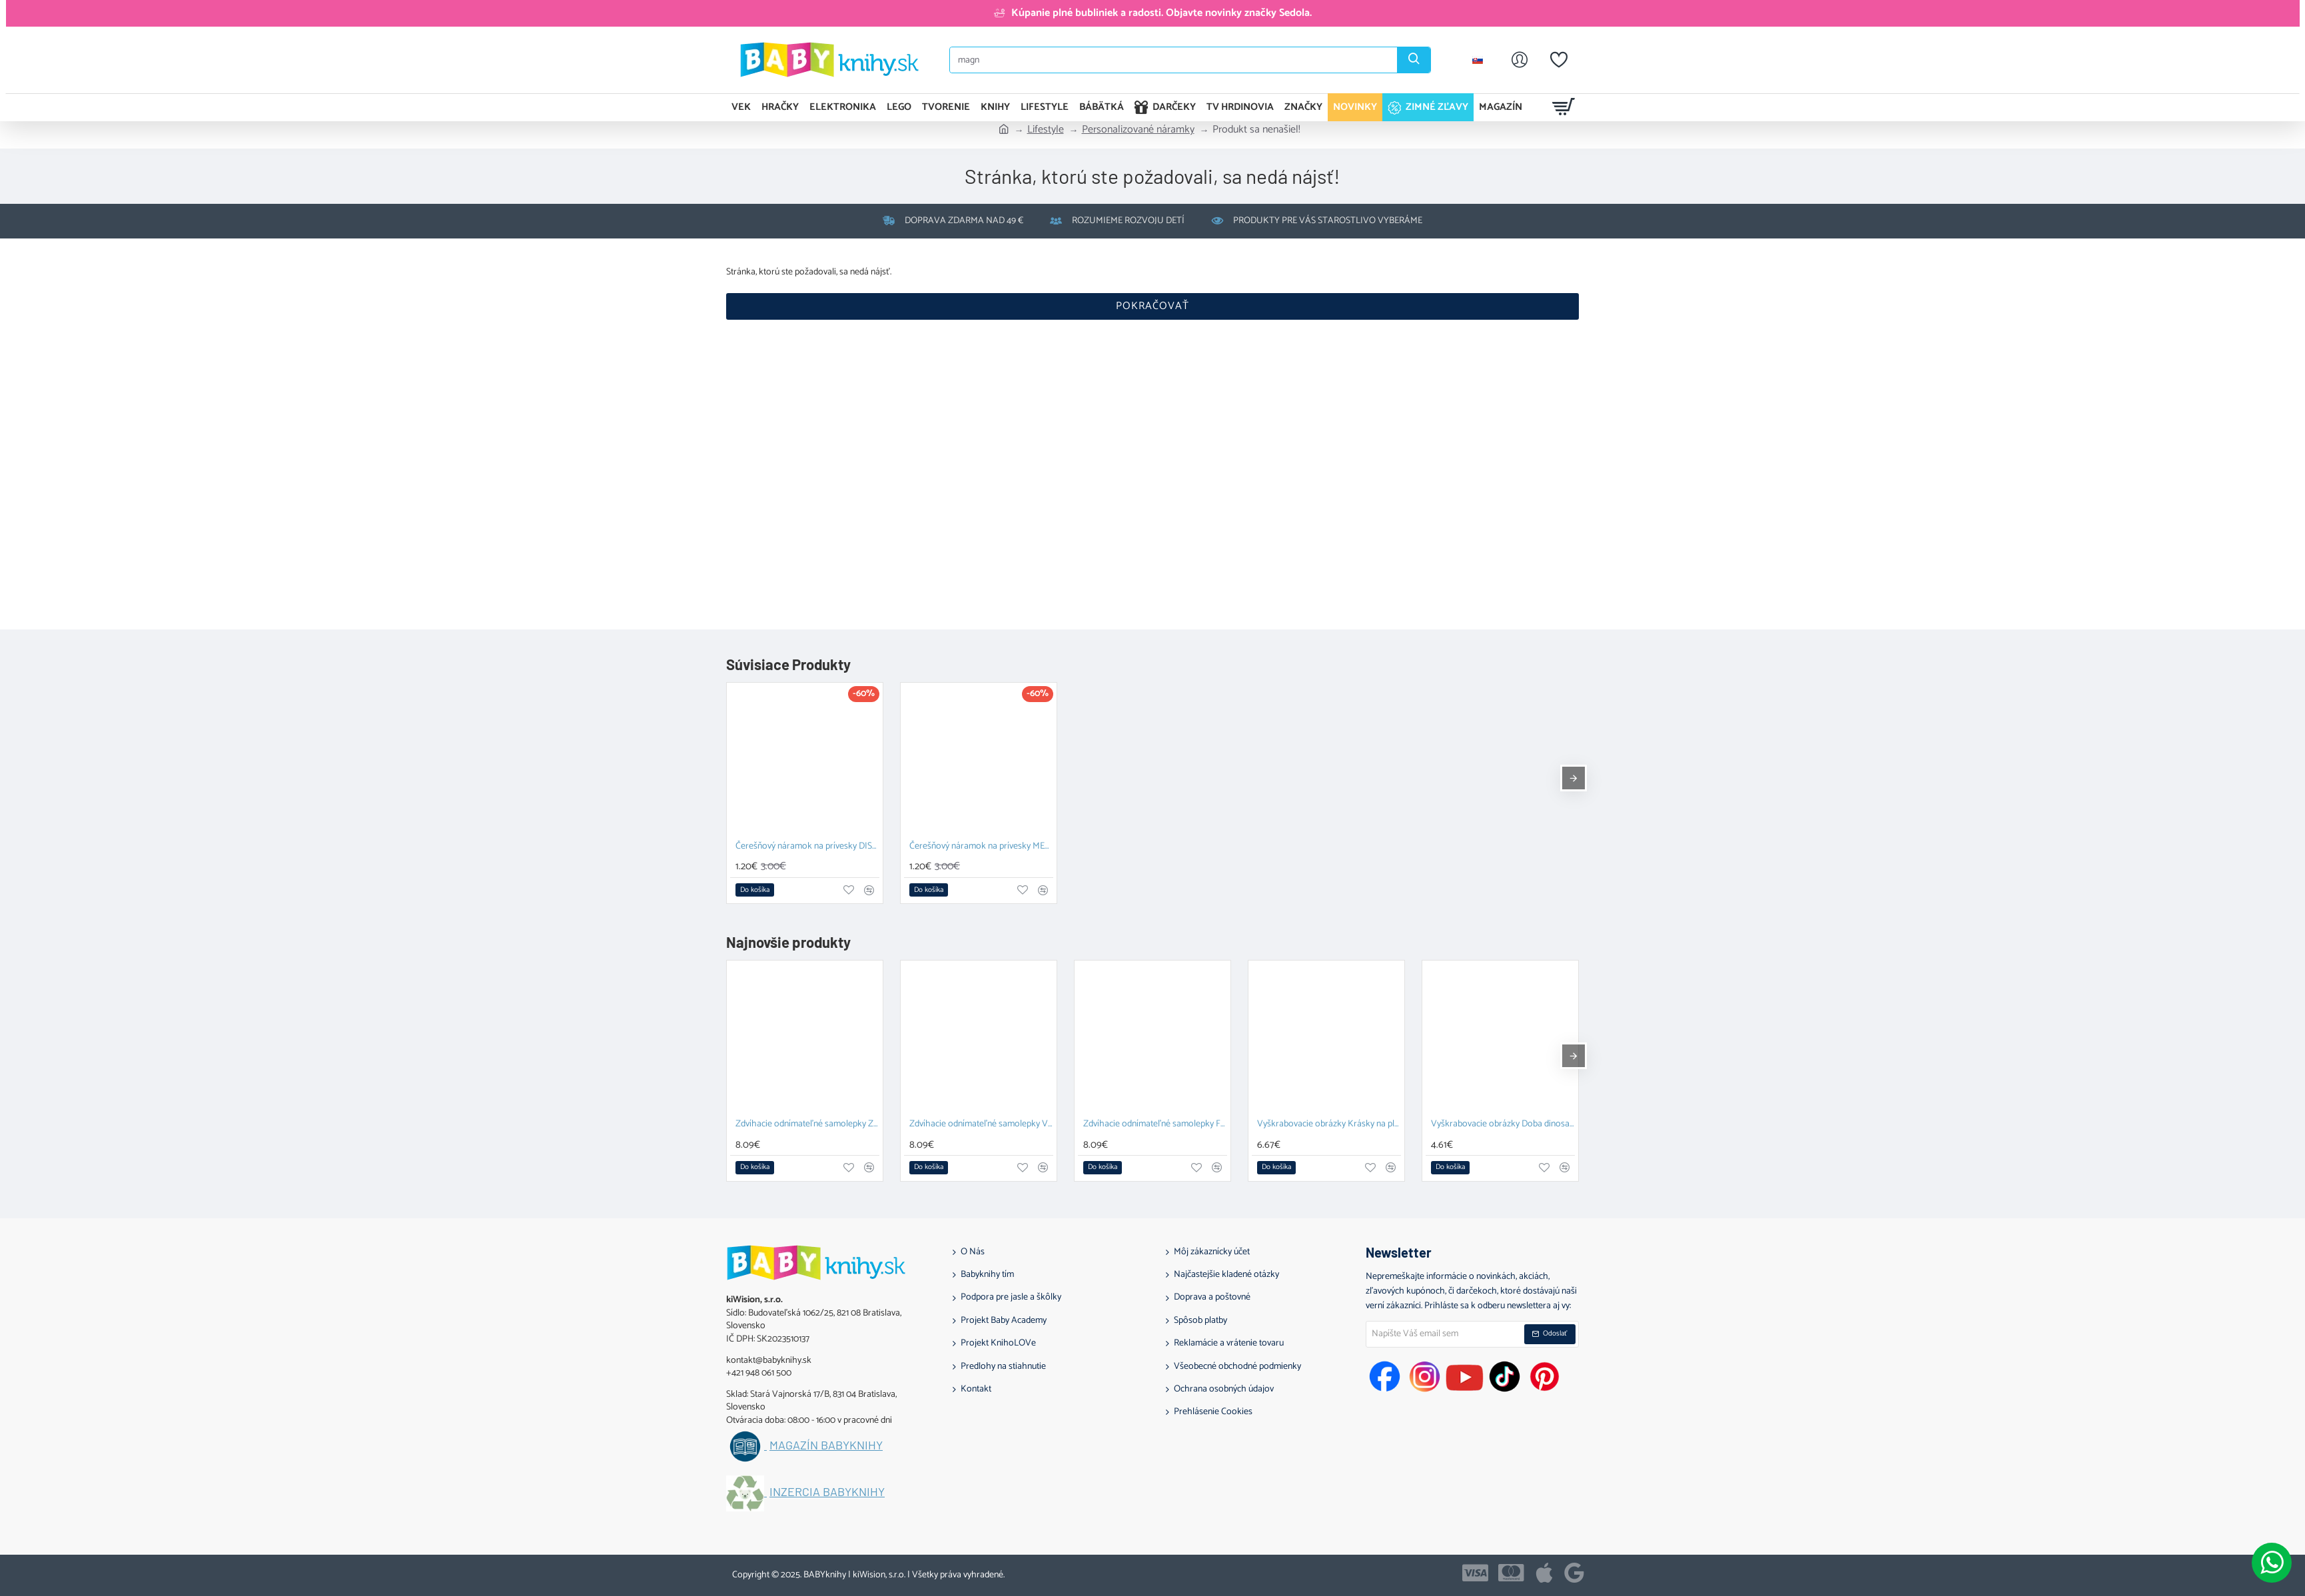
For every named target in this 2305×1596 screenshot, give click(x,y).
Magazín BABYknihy (826, 1445)
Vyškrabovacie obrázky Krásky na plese (1329, 1124)
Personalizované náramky (1138, 130)
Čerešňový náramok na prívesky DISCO (807, 847)
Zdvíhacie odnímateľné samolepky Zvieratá (807, 1124)
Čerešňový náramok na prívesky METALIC (981, 847)
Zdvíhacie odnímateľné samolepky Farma (1155, 1124)
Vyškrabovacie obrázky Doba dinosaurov (1503, 1124)
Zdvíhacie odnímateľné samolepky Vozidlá (981, 1124)
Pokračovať (1152, 306)
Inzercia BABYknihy (827, 1492)
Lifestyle (1045, 130)
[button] (754, 890)
